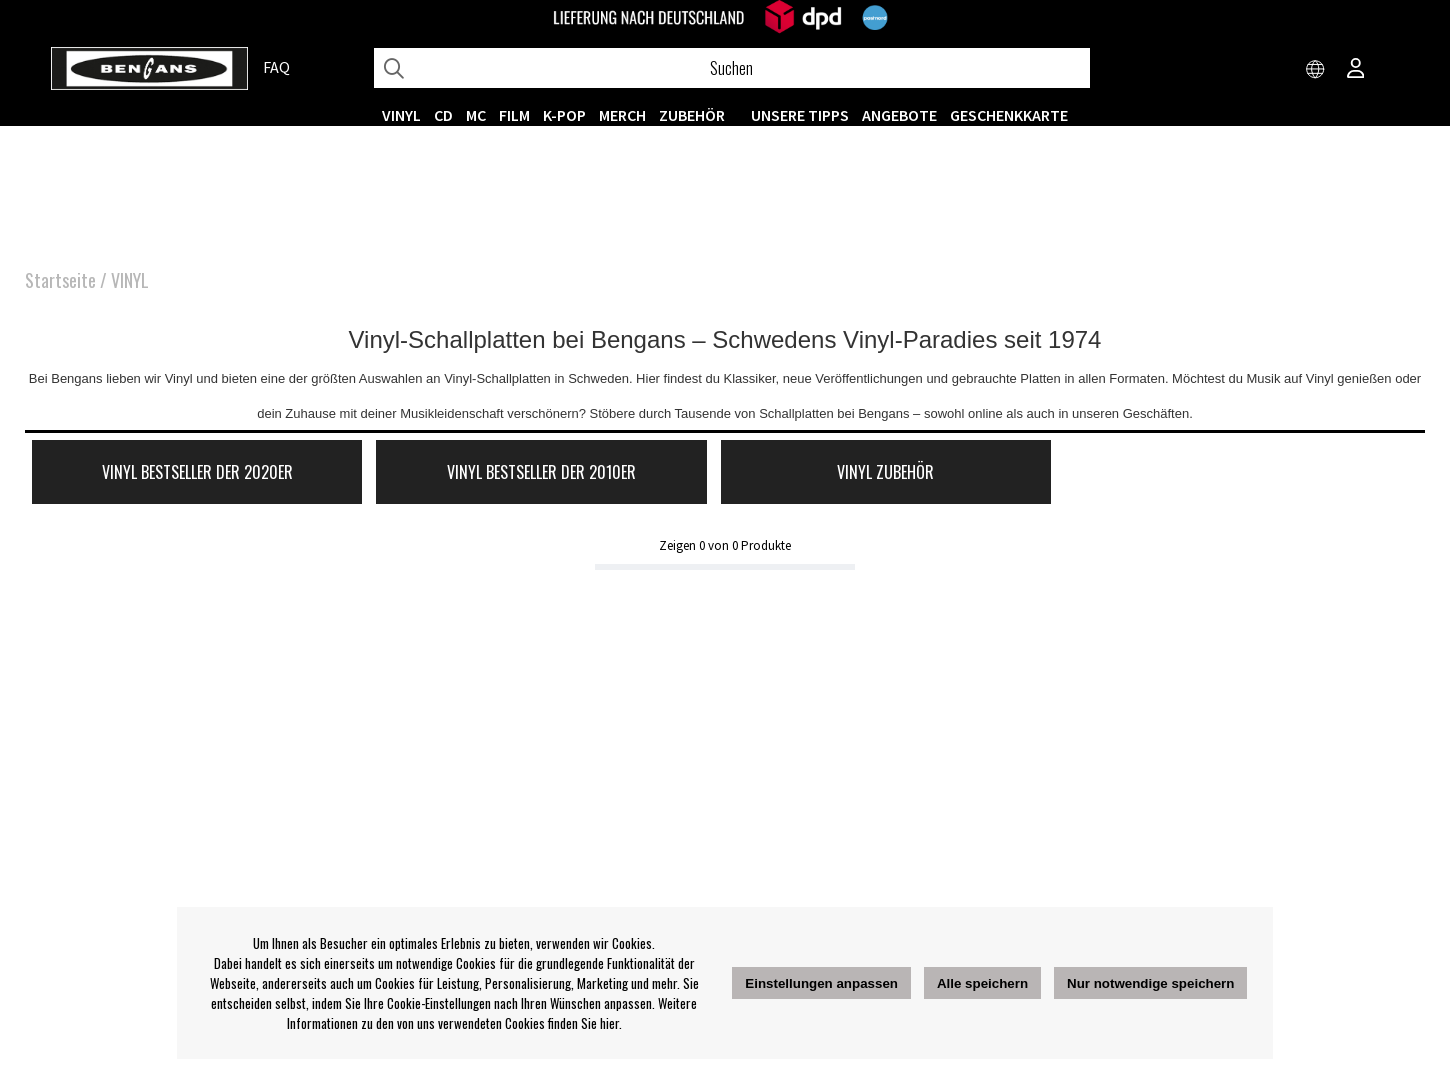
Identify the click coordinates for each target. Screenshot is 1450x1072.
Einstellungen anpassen (821, 983)
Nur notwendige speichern (1150, 983)
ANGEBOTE (899, 115)
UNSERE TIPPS (800, 115)
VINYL (401, 115)
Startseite (60, 280)
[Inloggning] (1356, 70)
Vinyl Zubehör (885, 472)
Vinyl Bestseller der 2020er (197, 472)
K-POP (564, 115)
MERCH (622, 115)
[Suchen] (732, 68)
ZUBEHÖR (692, 115)
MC (476, 115)
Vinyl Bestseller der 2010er (541, 472)
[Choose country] (1316, 70)
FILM (514, 115)
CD (443, 115)
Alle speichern (982, 983)
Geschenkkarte (1009, 115)
